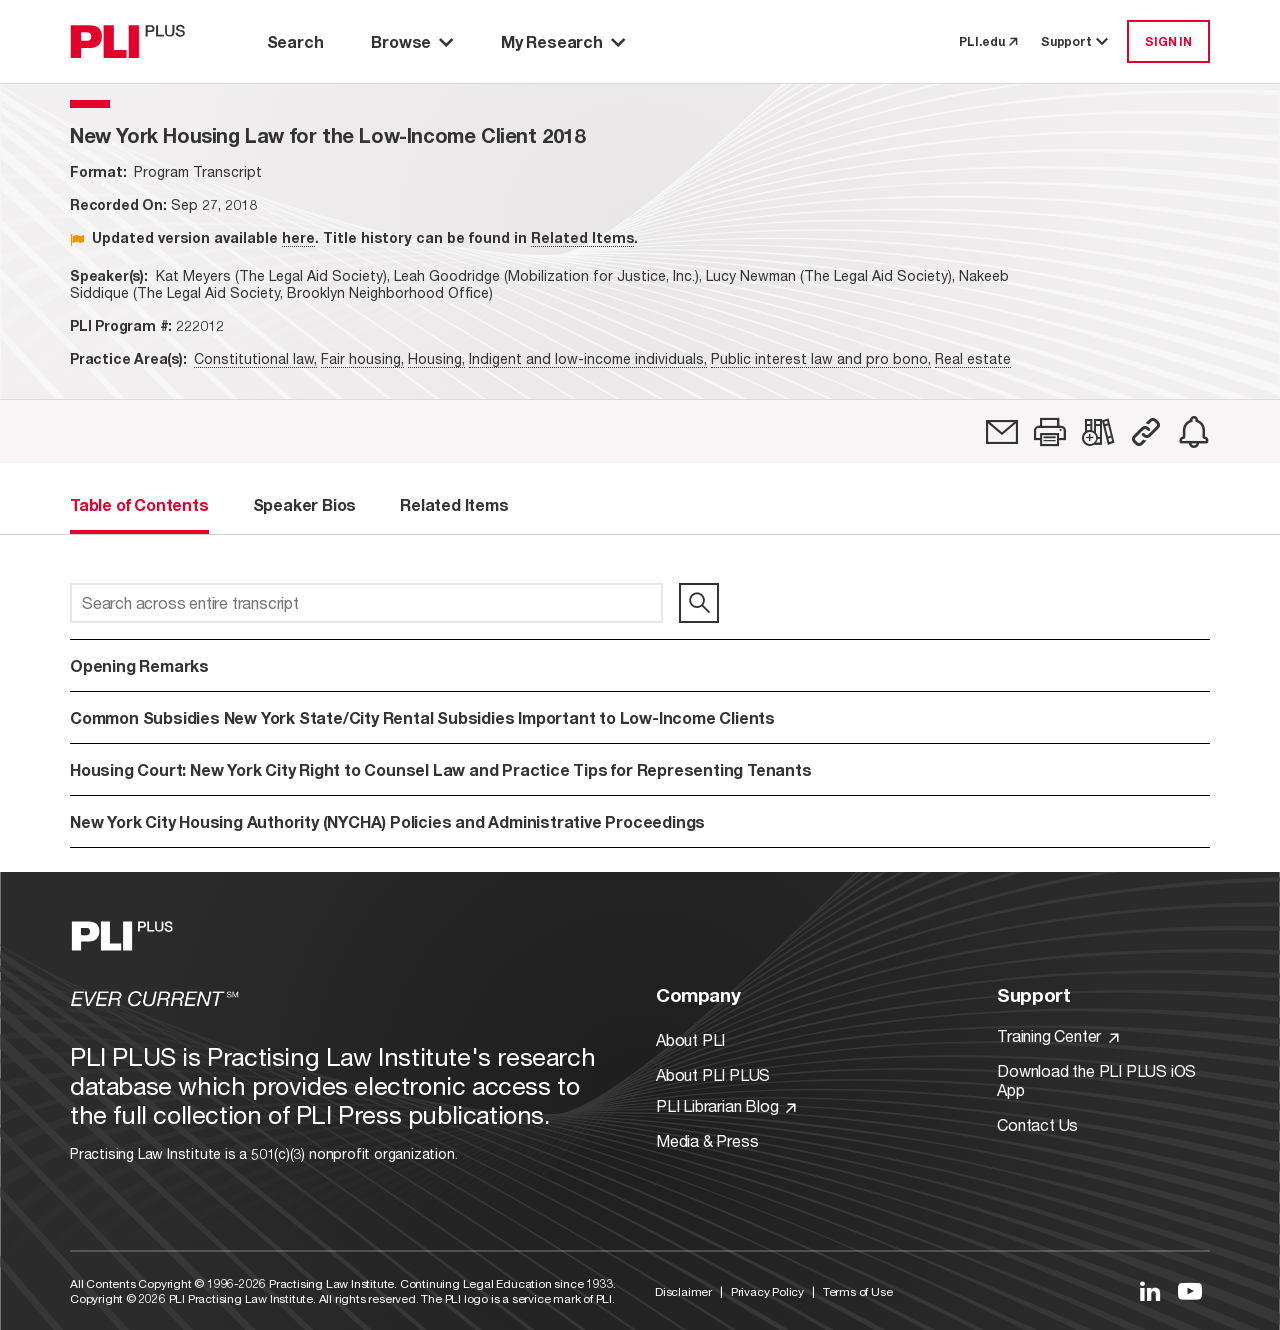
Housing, (436, 358)
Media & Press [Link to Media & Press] (707, 1140)
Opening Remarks (139, 665)
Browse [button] (412, 41)
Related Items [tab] (454, 504)
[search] (699, 603)
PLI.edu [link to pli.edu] (988, 41)
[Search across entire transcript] (366, 603)
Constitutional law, (255, 358)
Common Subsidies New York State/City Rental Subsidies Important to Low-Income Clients (422, 717)
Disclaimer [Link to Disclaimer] (683, 1291)
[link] (1002, 432)
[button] (1050, 432)
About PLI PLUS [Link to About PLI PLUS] (713, 1074)
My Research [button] (563, 41)
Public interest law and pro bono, (821, 358)
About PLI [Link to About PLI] (690, 1039)
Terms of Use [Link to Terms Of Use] (858, 1291)
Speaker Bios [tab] (305, 504)
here (298, 237)
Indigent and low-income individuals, (588, 358)
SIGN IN (1168, 41)
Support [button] (1076, 41)
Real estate (973, 358)
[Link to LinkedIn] (1150, 1291)
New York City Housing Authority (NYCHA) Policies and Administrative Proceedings (387, 821)
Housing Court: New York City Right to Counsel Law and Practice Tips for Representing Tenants (441, 769)
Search (295, 41)
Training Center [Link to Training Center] (1058, 1035)
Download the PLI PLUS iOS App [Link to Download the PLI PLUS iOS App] (1096, 1080)
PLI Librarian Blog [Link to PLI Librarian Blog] (726, 1105)
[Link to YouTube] (1190, 1291)
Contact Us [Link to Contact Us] (1037, 1124)
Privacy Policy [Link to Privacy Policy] (767, 1291)
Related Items (582, 237)
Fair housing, (362, 358)
